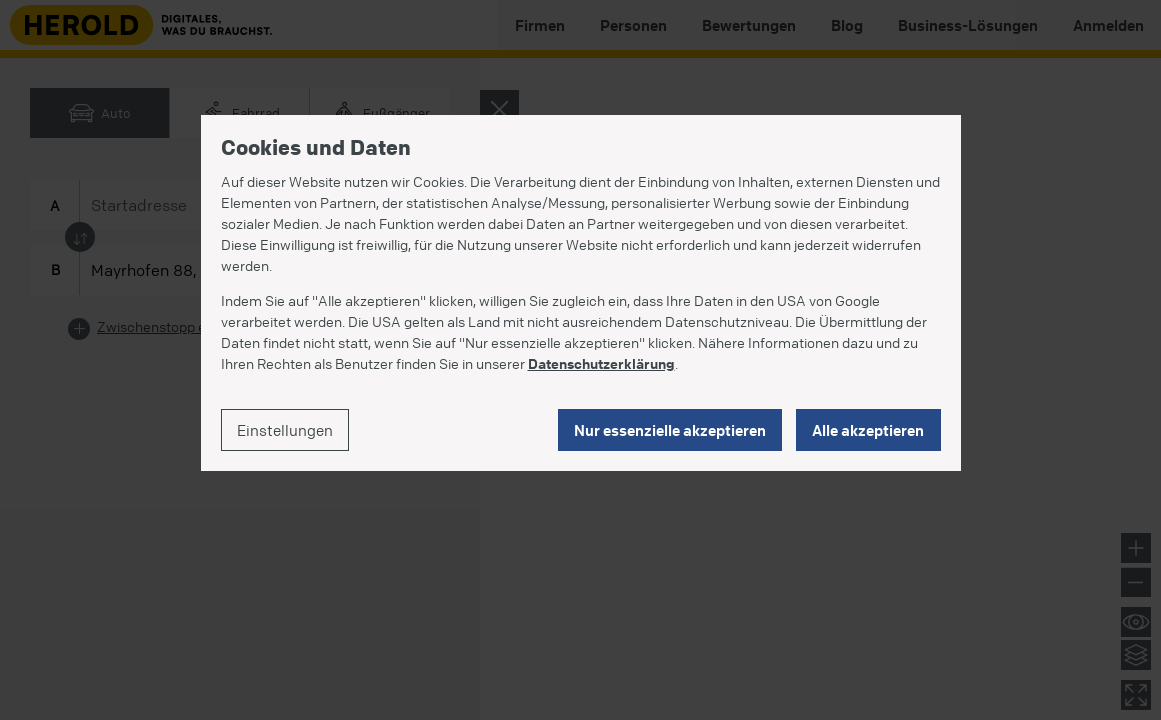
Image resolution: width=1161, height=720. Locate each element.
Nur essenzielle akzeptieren (670, 430)
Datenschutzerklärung (601, 363)
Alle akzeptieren (868, 430)
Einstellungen (285, 430)
